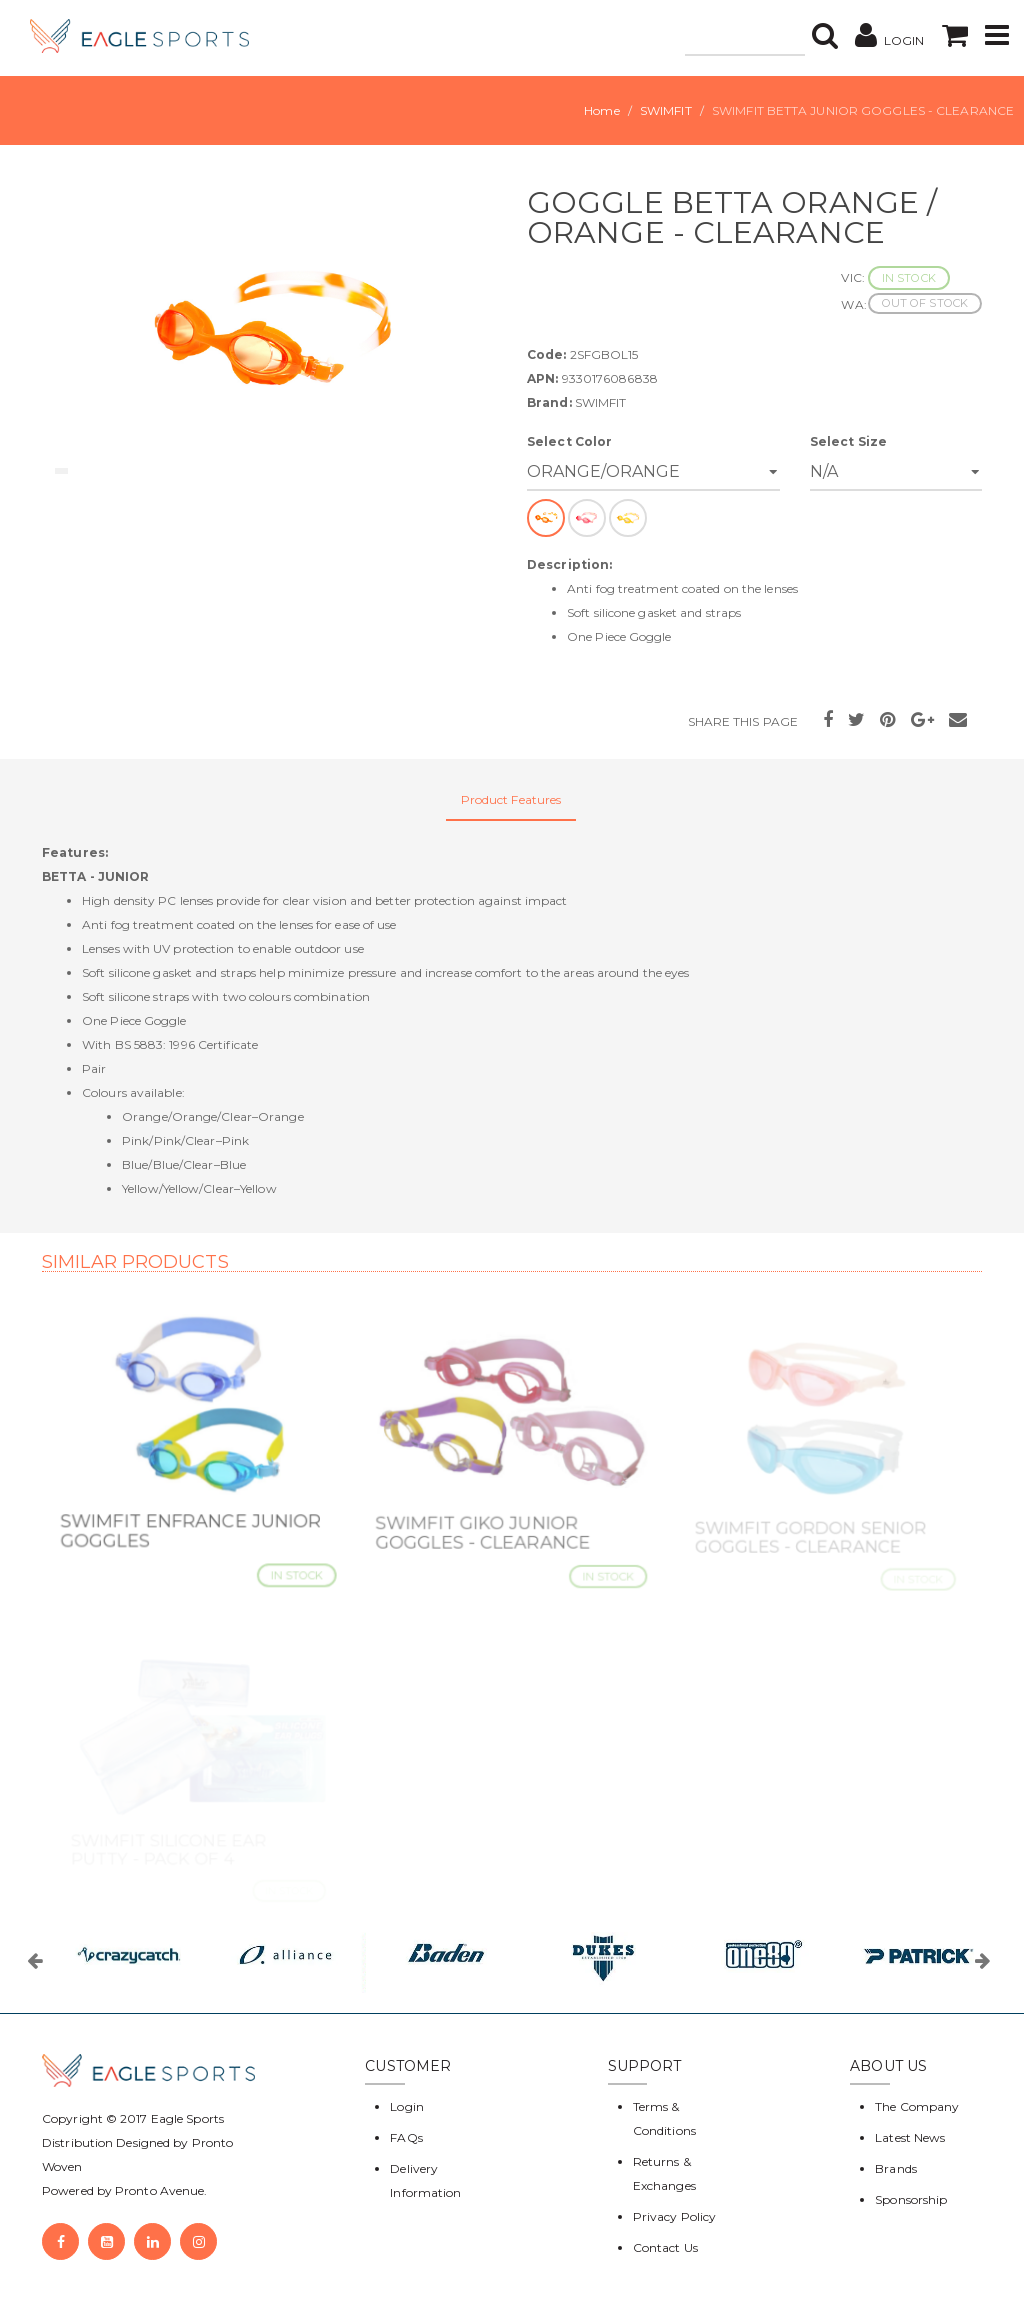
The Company (917, 2106)
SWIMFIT (666, 110)
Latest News (910, 2137)
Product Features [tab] (511, 799)
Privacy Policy (674, 2216)
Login (407, 2106)
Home (601, 110)
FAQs (406, 2137)
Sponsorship (911, 2199)
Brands (896, 2168)
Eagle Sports (186, 2118)
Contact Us (665, 2247)
